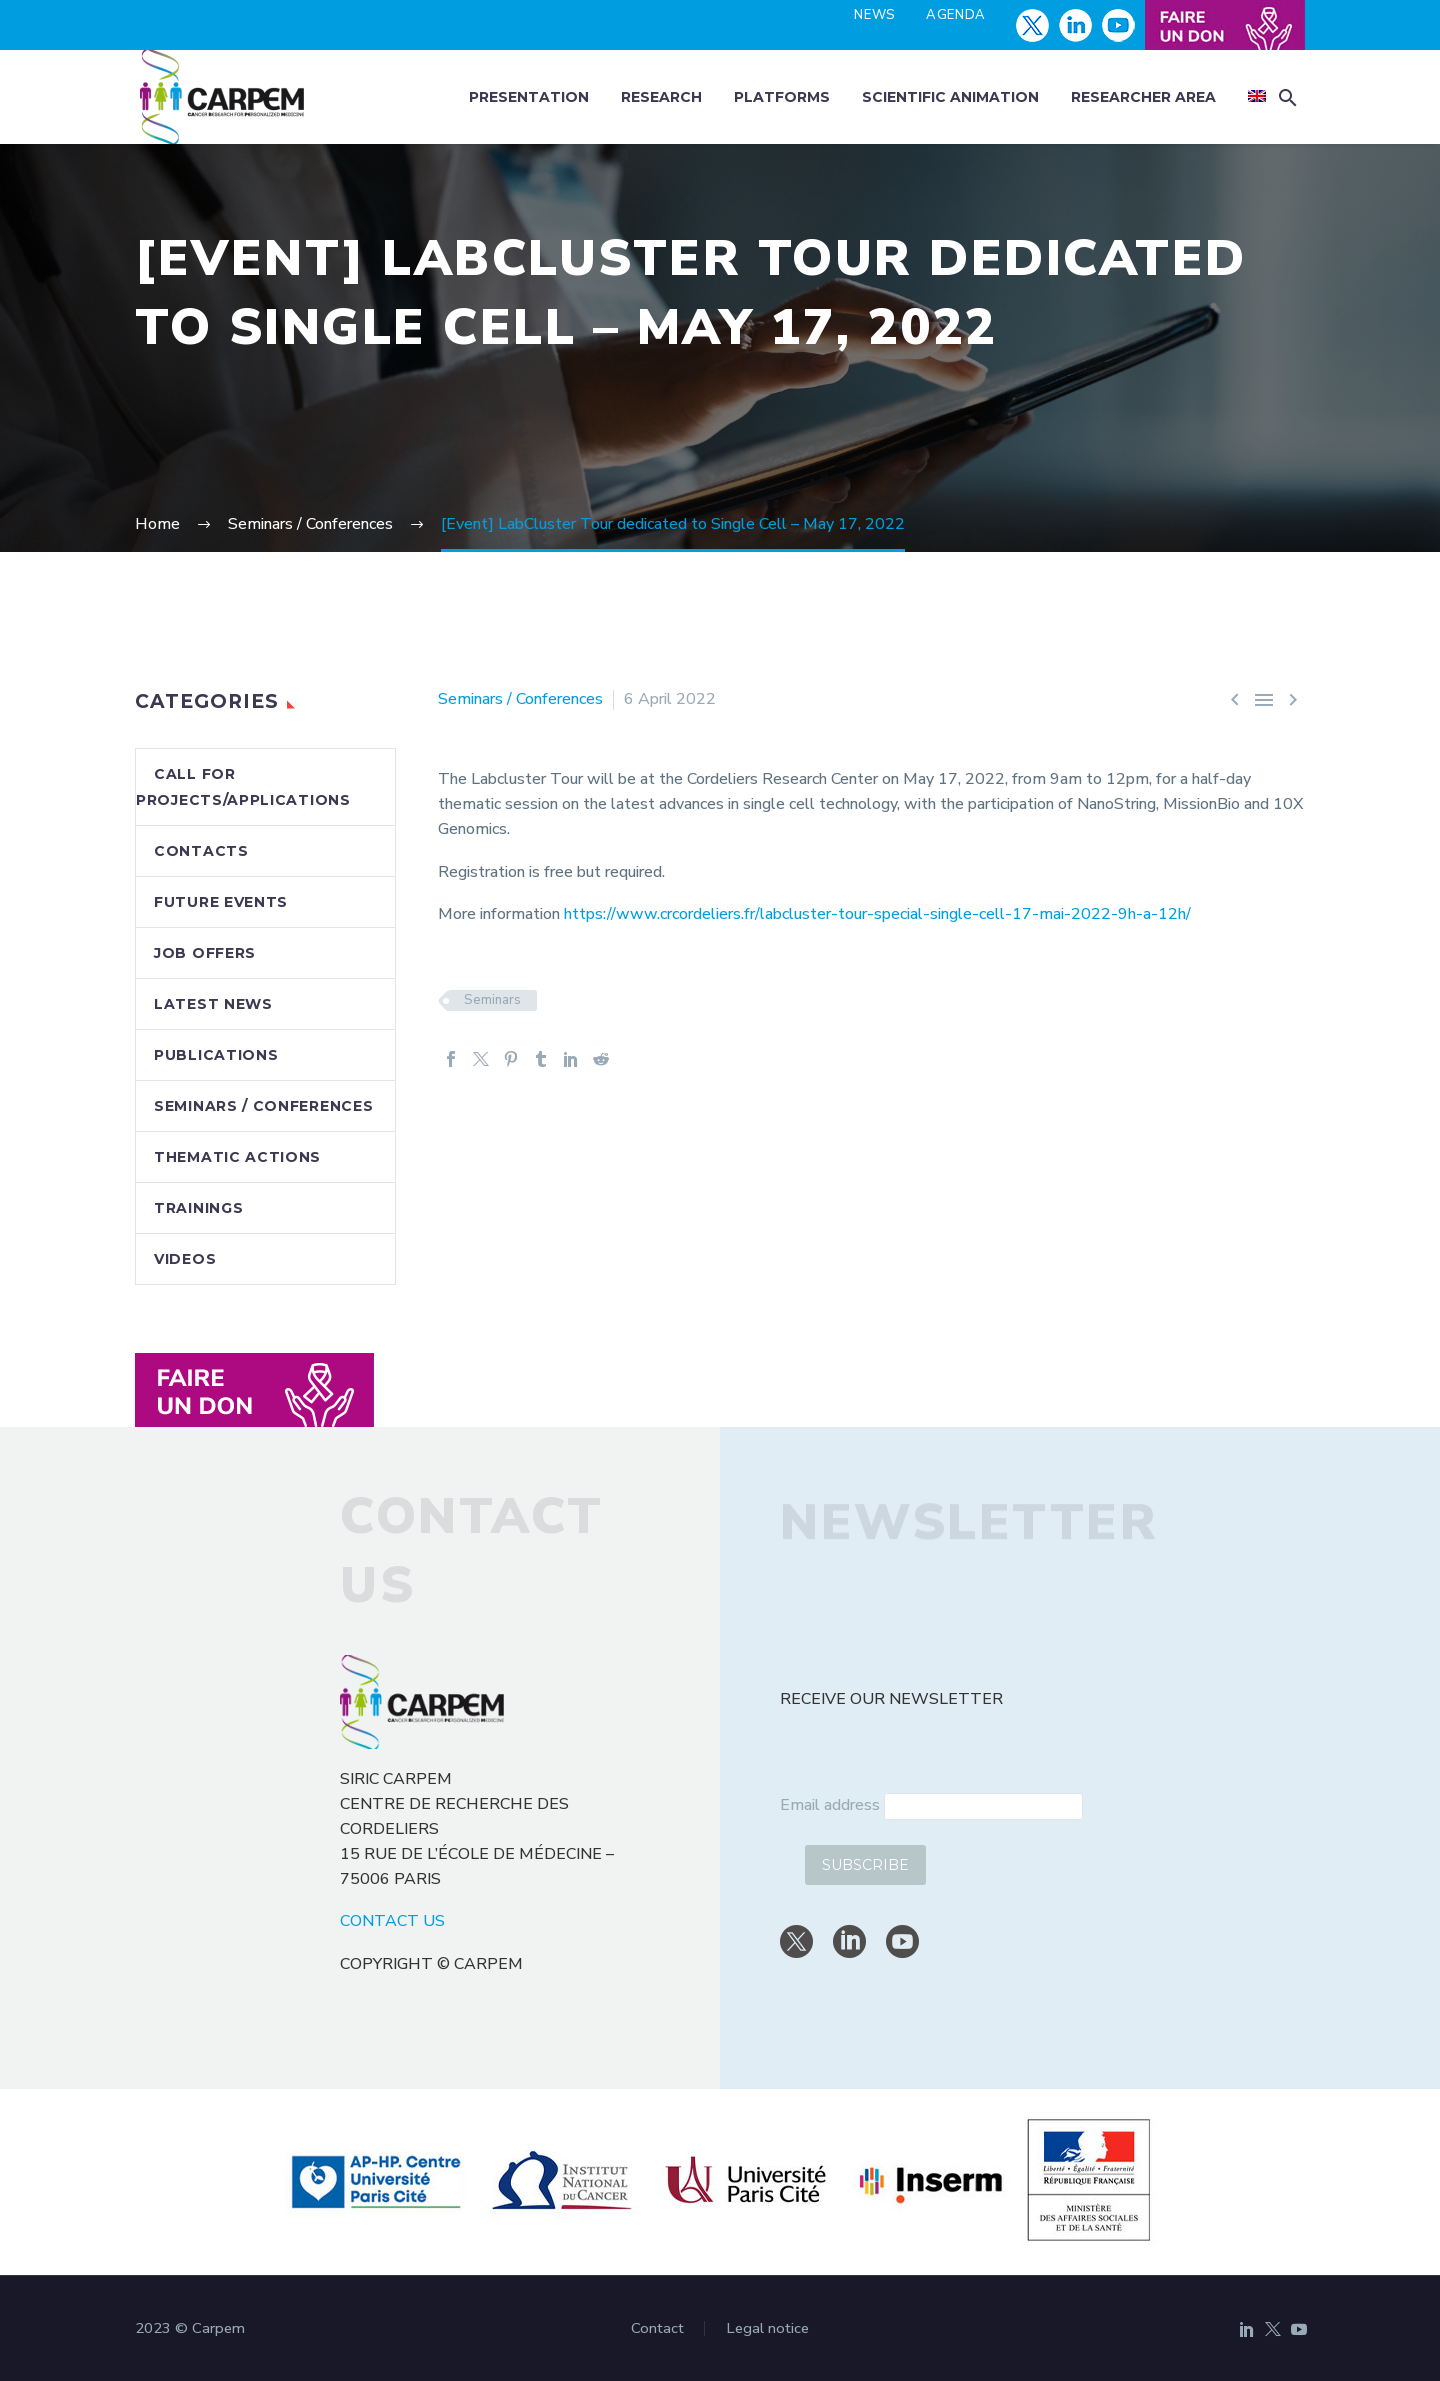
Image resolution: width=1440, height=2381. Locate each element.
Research (661, 97)
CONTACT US (392, 1921)
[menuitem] (1257, 97)
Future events (221, 902)
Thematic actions (237, 1157)
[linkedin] (849, 1941)
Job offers (205, 953)
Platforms (782, 97)
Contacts (201, 851)
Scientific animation (950, 97)
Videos (185, 1259)
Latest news (213, 1004)
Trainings (198, 1208)
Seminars (492, 1000)
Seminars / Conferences (520, 699)
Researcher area (1143, 97)
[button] (1288, 97)
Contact (657, 2328)
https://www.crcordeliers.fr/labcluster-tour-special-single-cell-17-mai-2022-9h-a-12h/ (877, 914)
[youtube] (902, 1941)
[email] (983, 1806)
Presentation (529, 97)
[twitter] (796, 1941)
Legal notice (767, 2328)
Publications (216, 1055)
